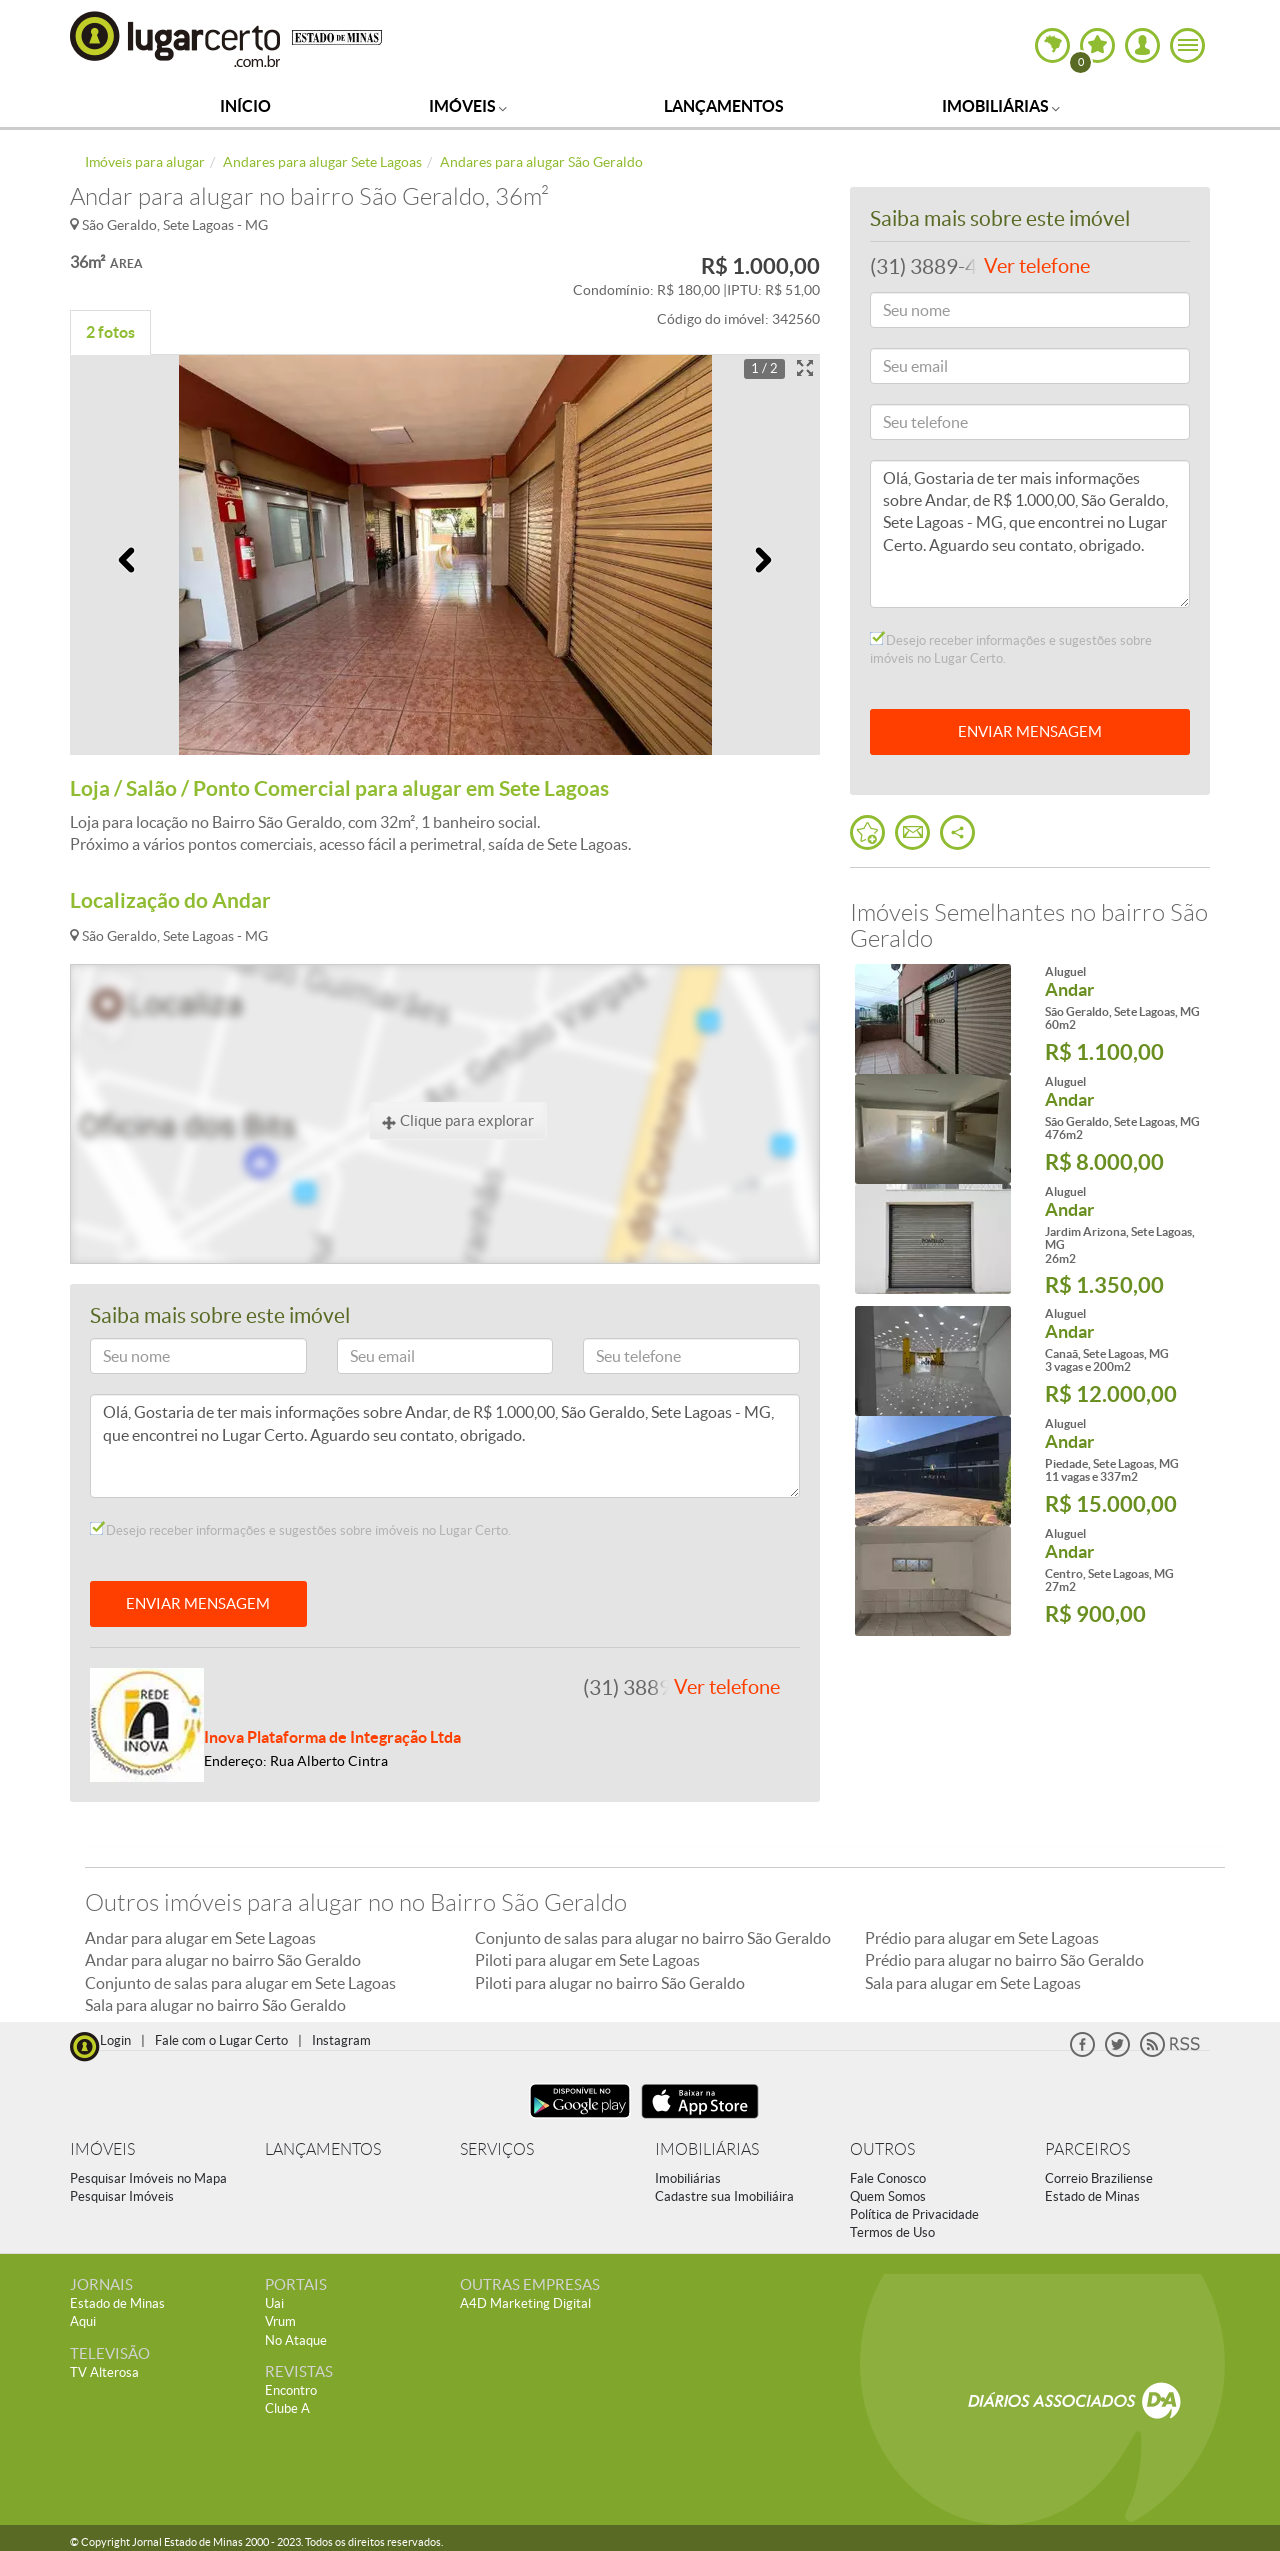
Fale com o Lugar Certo (221, 2040)
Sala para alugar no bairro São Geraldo (215, 2005)
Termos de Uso (892, 2232)
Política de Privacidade (914, 2214)
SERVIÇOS (497, 2149)
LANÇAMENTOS (323, 2149)
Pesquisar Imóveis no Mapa (148, 2178)
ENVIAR (1030, 731)
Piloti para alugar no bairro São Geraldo (610, 1983)
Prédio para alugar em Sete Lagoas (982, 1938)
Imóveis (468, 106)
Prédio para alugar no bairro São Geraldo (1004, 1960)
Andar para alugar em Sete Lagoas (200, 1938)
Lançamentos (724, 106)
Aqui (83, 2321)
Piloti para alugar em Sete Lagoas (587, 1960)
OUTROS (882, 2149)
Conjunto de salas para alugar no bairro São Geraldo (653, 1938)
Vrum (280, 2321)
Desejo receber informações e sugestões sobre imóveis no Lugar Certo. (300, 1530)
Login (115, 2040)
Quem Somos (888, 2196)
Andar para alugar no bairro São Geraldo (223, 1960)
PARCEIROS (1087, 2149)
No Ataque (296, 2340)
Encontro (291, 2390)
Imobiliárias (1001, 106)
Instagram (341, 2040)
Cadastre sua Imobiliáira (724, 2196)
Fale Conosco (888, 2178)
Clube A (287, 2408)
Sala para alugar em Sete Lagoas (973, 1983)
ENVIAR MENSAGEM (198, 1603)
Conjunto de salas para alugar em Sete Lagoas (240, 1983)
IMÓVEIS (102, 2149)
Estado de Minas (1092, 2196)
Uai (274, 2303)
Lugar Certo (176, 38)
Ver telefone (727, 1687)
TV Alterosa (104, 2372)
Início (245, 106)
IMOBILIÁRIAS (707, 2149)
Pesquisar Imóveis (122, 2196)
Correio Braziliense (1099, 2178)
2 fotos (110, 332)
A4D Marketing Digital (525, 2303)
